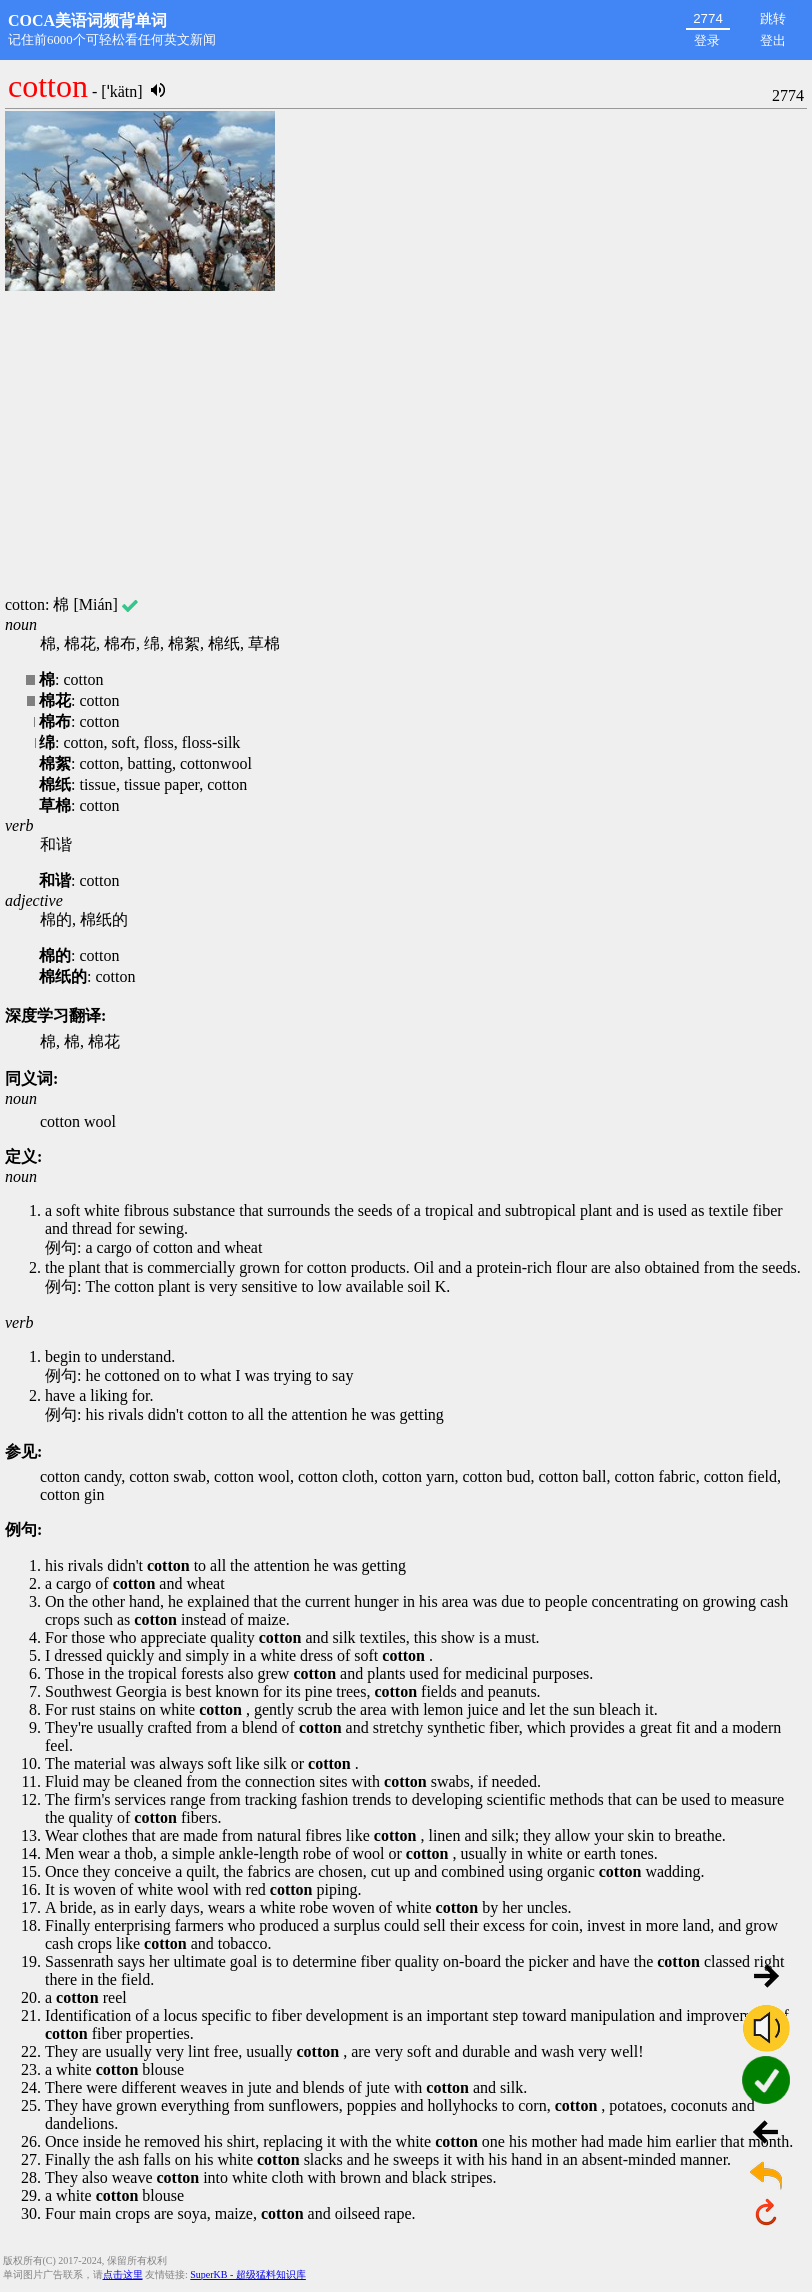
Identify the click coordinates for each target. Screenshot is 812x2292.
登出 (773, 40)
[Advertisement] (406, 445)
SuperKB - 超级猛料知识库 (248, 2274)
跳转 (773, 18)
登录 (707, 40)
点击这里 (123, 2274)
